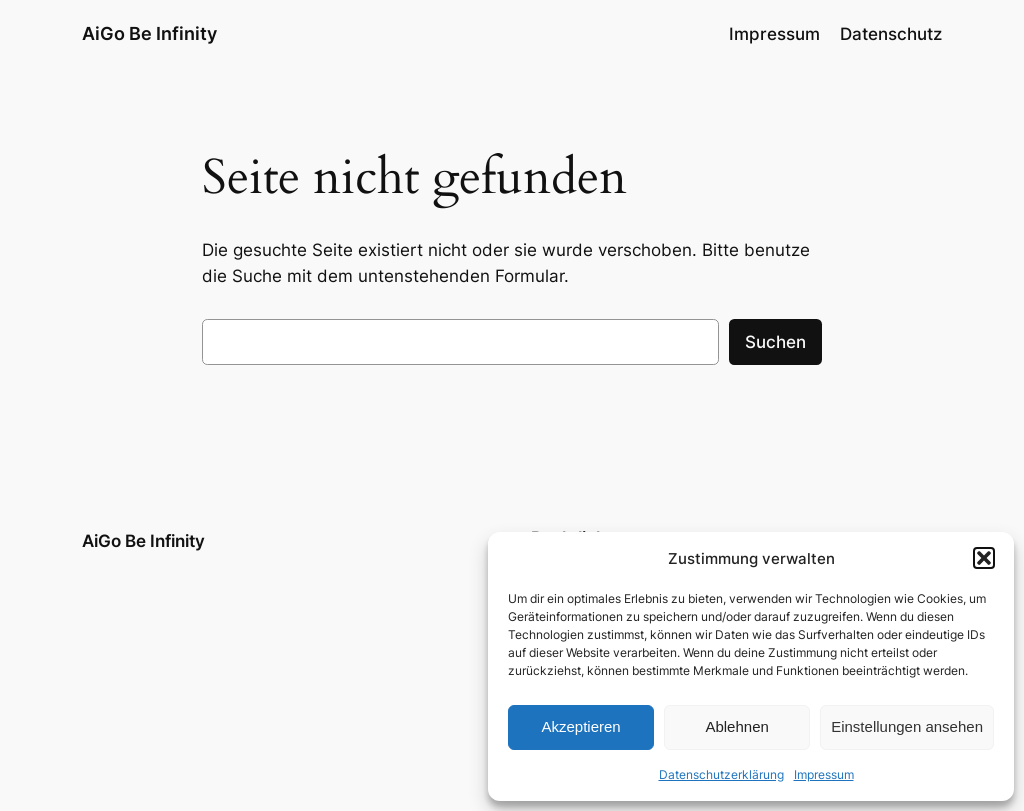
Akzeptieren (580, 726)
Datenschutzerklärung (721, 774)
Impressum (824, 774)
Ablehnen (736, 726)
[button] (984, 558)
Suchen (775, 342)
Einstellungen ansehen (907, 726)
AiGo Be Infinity (149, 33)
